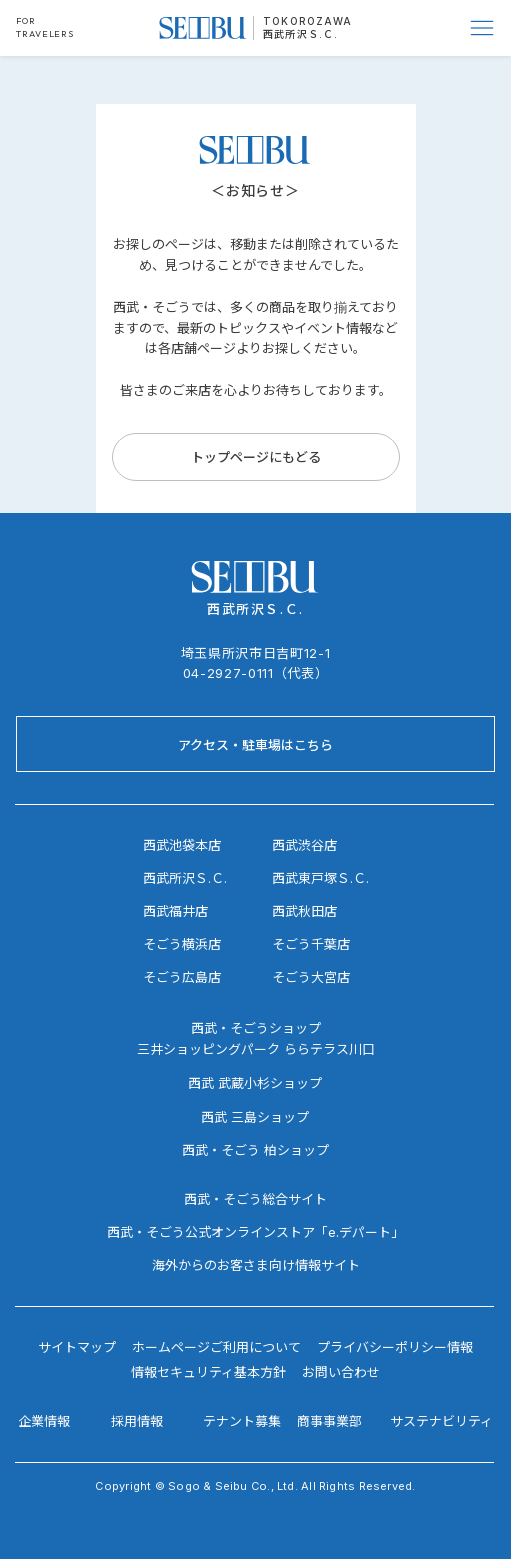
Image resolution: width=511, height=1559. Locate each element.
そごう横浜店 (182, 944)
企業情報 (44, 1421)
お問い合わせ (341, 1372)
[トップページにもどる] (256, 457)
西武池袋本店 (182, 845)
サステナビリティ (441, 1421)
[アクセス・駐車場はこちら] (255, 744)
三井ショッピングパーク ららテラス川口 (256, 1049)
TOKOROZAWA (307, 21)
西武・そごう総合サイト (255, 1199)
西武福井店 (175, 911)
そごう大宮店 (311, 977)
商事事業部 (329, 1421)
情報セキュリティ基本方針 (208, 1372)
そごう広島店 (182, 977)
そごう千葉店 (311, 944)
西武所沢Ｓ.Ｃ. (301, 34)
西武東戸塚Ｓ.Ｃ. (320, 878)
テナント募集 (242, 1421)
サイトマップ (77, 1347)
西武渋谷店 (304, 845)
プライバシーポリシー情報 (395, 1347)
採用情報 (137, 1421)
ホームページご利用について (216, 1347)
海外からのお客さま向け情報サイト (256, 1265)
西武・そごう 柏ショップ (255, 1150)
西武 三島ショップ (255, 1117)
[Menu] (483, 28)
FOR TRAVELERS (45, 27)
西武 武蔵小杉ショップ (255, 1083)
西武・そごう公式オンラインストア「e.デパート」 (255, 1232)
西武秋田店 (304, 911)
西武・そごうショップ (256, 1028)
